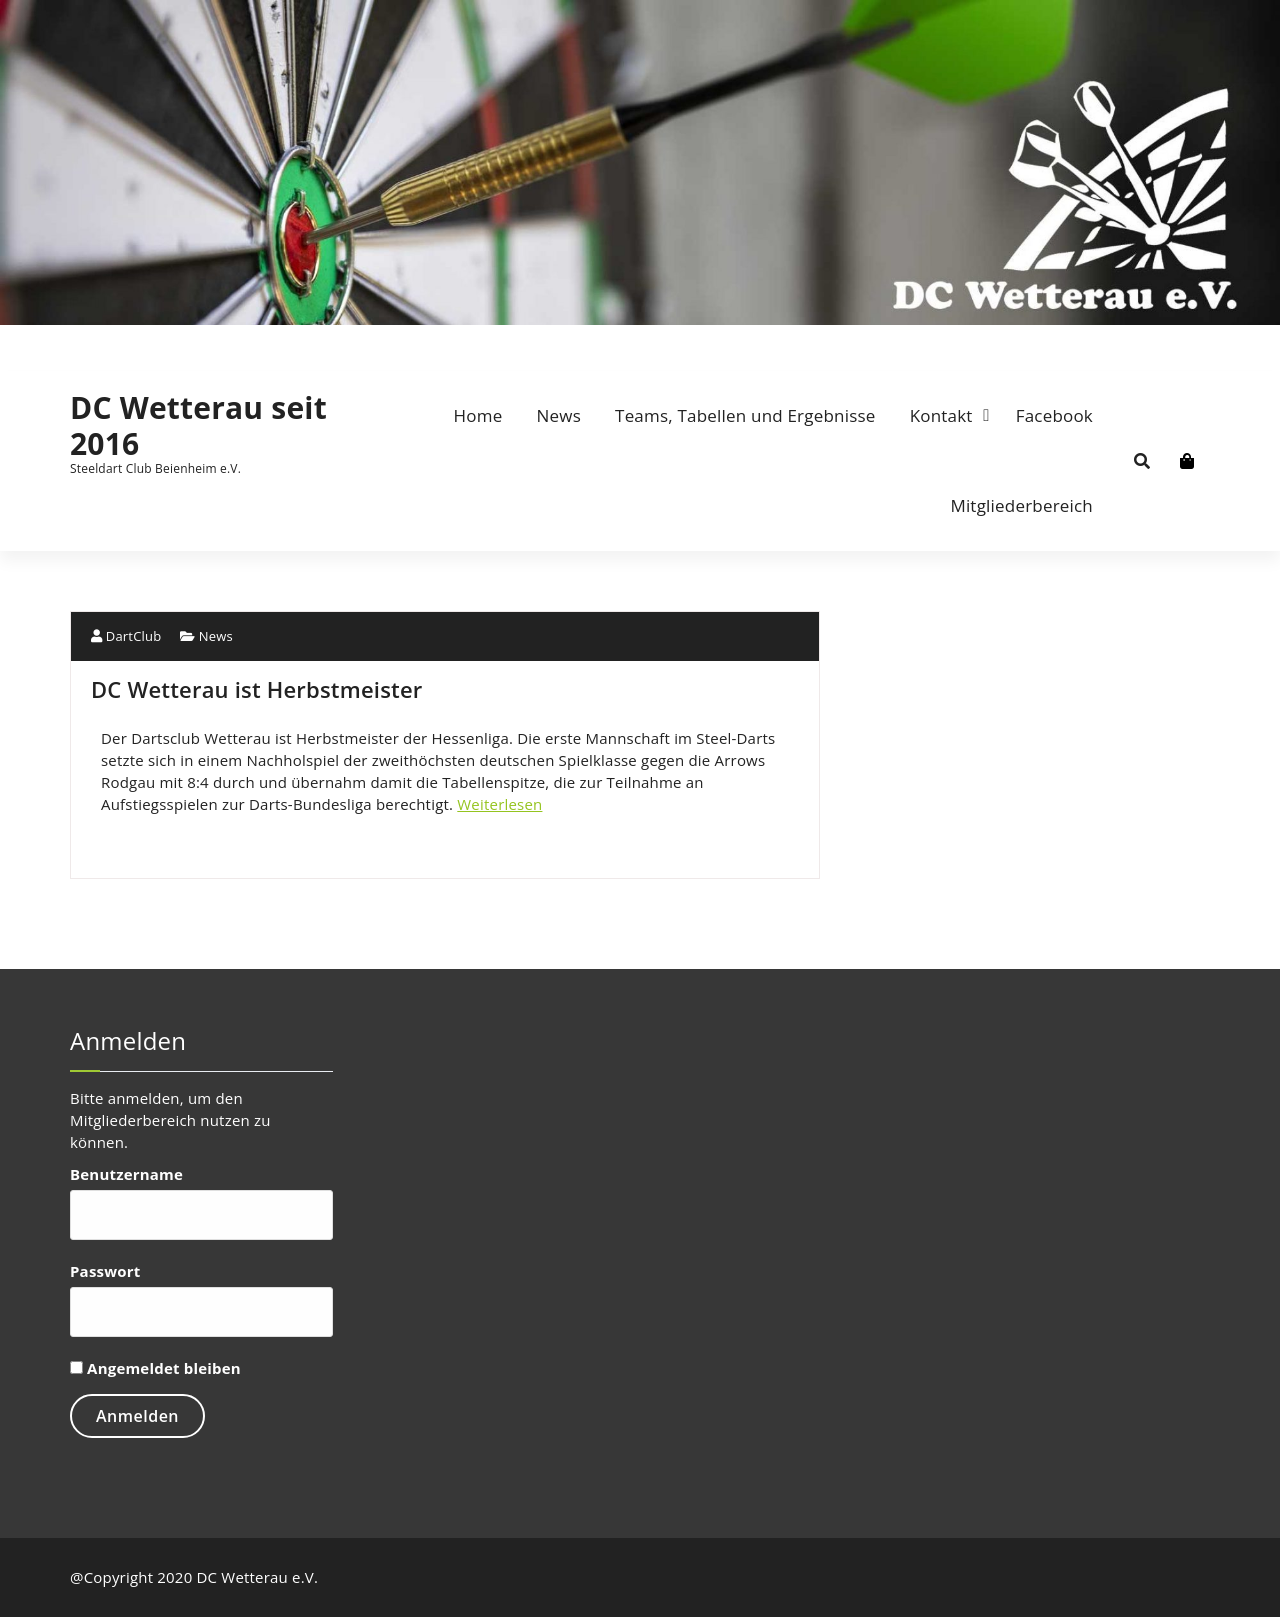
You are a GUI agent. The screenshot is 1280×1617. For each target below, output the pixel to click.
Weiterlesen (499, 804)
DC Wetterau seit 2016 (198, 426)
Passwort (105, 1271)
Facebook (1054, 415)
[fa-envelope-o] (96, 341)
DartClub (126, 636)
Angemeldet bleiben (155, 1368)
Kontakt (941, 415)
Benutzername (126, 1174)
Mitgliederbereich (1021, 505)
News (559, 415)
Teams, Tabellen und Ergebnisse (745, 415)
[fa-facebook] (72, 341)
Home (478, 415)
